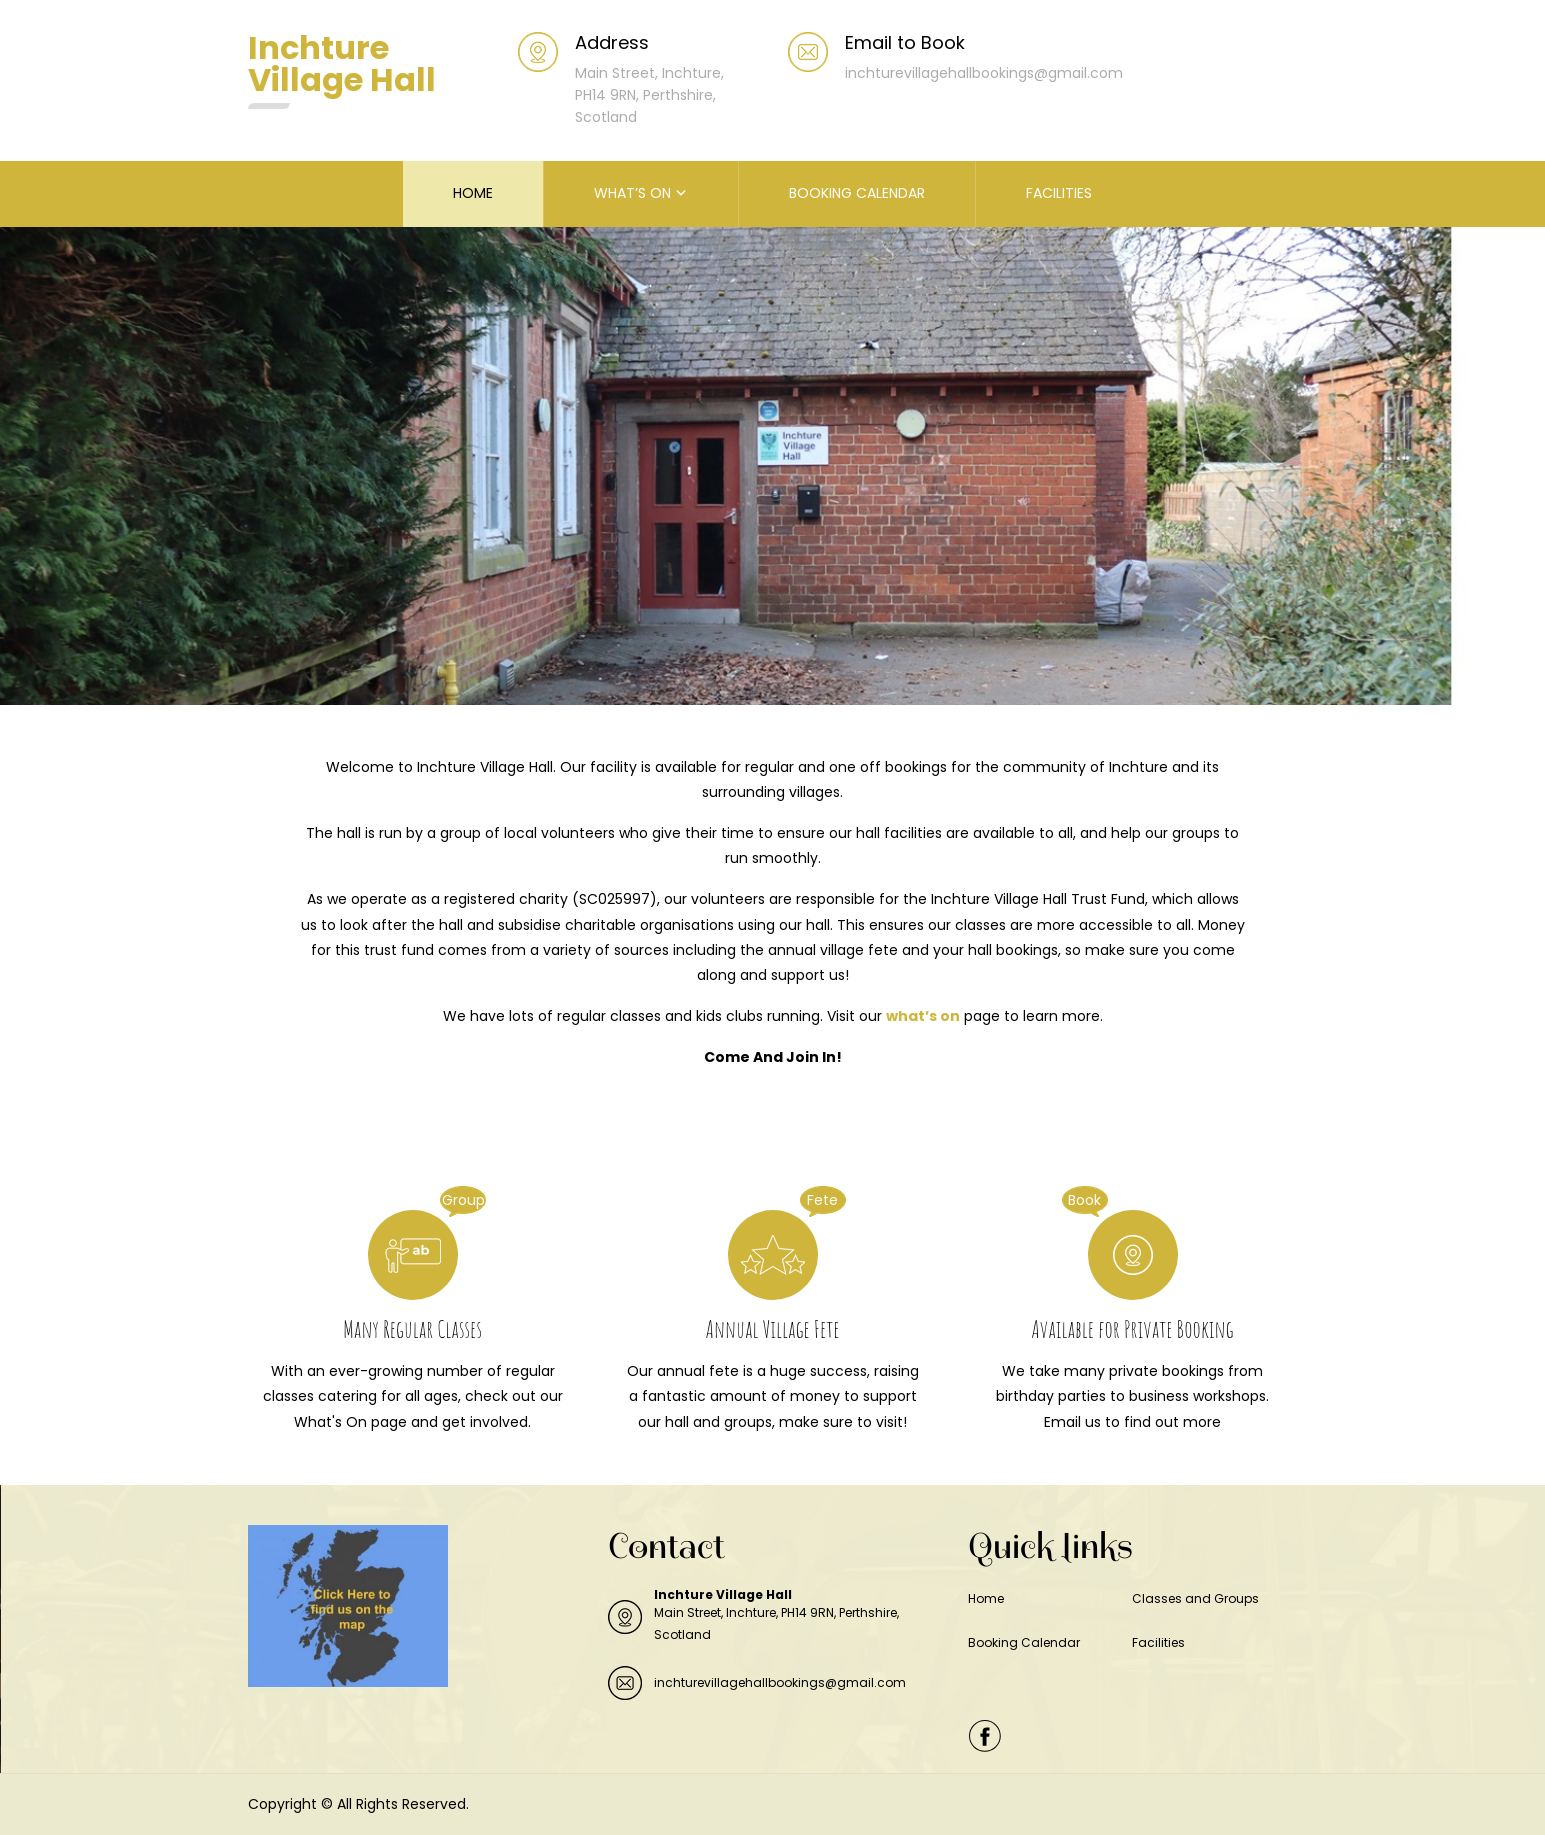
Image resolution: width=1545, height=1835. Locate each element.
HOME (473, 193)
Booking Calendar (1024, 1642)
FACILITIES (1059, 193)
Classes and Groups (1195, 1598)
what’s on (923, 1016)
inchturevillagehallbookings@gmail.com (780, 1682)
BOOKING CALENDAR (857, 193)
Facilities (1158, 1642)
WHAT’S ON (632, 193)
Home (986, 1598)
